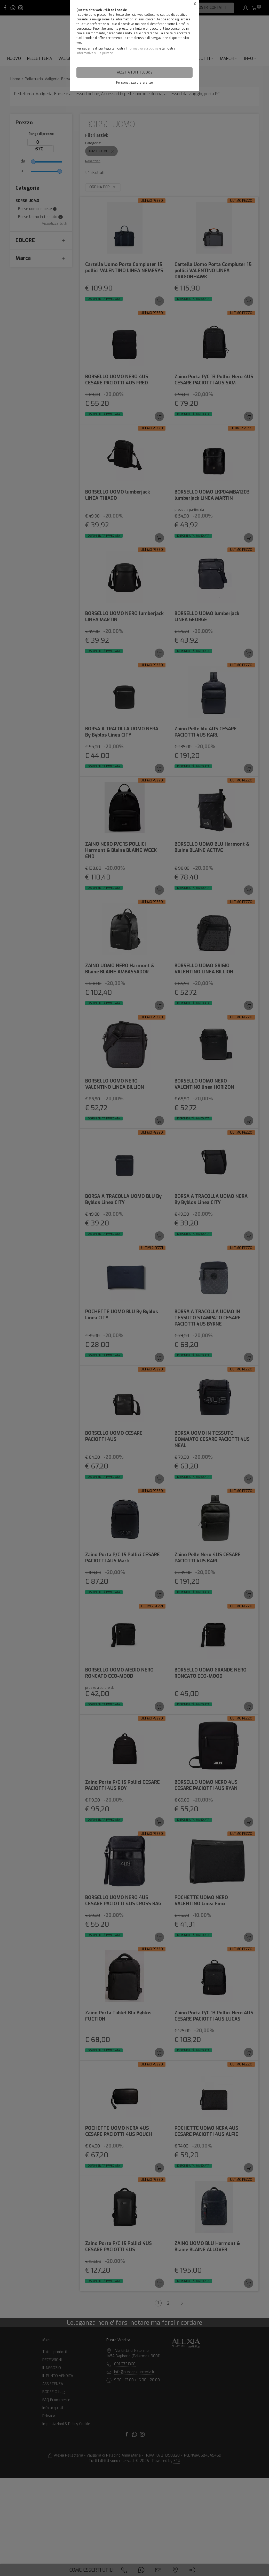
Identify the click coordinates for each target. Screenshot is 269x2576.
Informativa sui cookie (142, 48)
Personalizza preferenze (134, 82)
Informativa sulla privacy (94, 53)
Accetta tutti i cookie (134, 72)
